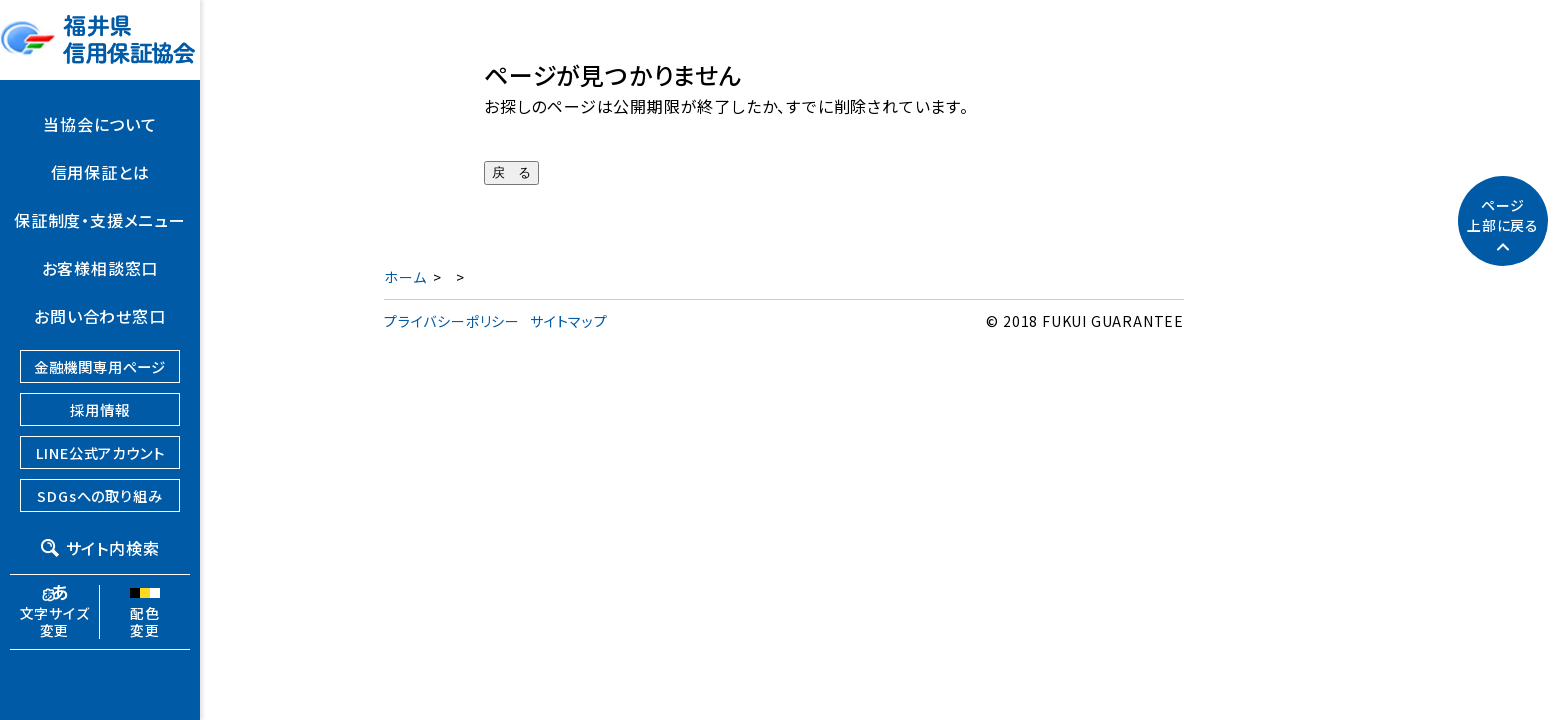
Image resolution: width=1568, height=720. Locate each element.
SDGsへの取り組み (99, 495)
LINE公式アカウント (100, 452)
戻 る (511, 172)
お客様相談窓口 (100, 268)
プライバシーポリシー (452, 321)
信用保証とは (100, 172)
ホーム (405, 277)
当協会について (100, 124)
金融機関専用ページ (100, 366)
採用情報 (99, 409)
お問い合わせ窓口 (99, 316)
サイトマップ (569, 321)
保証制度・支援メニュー (100, 220)
